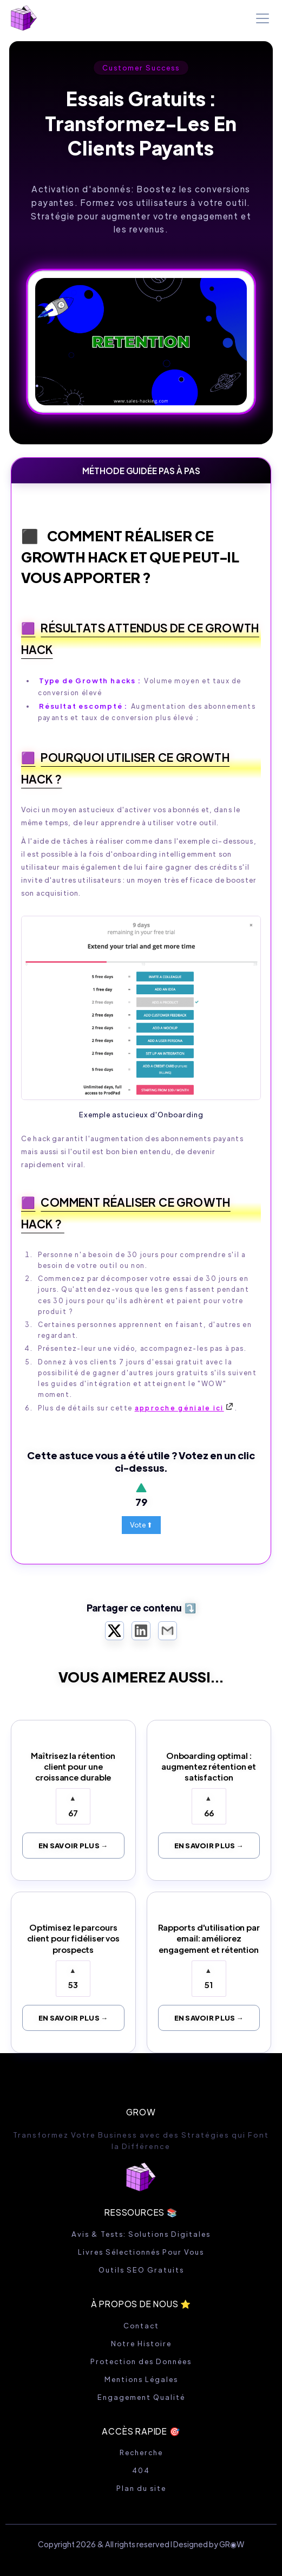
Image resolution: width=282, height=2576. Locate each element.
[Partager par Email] (167, 1630)
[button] (260, 18)
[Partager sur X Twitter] (114, 1630)
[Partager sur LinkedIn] (141, 1630)
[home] (24, 18)
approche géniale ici (179, 1407)
